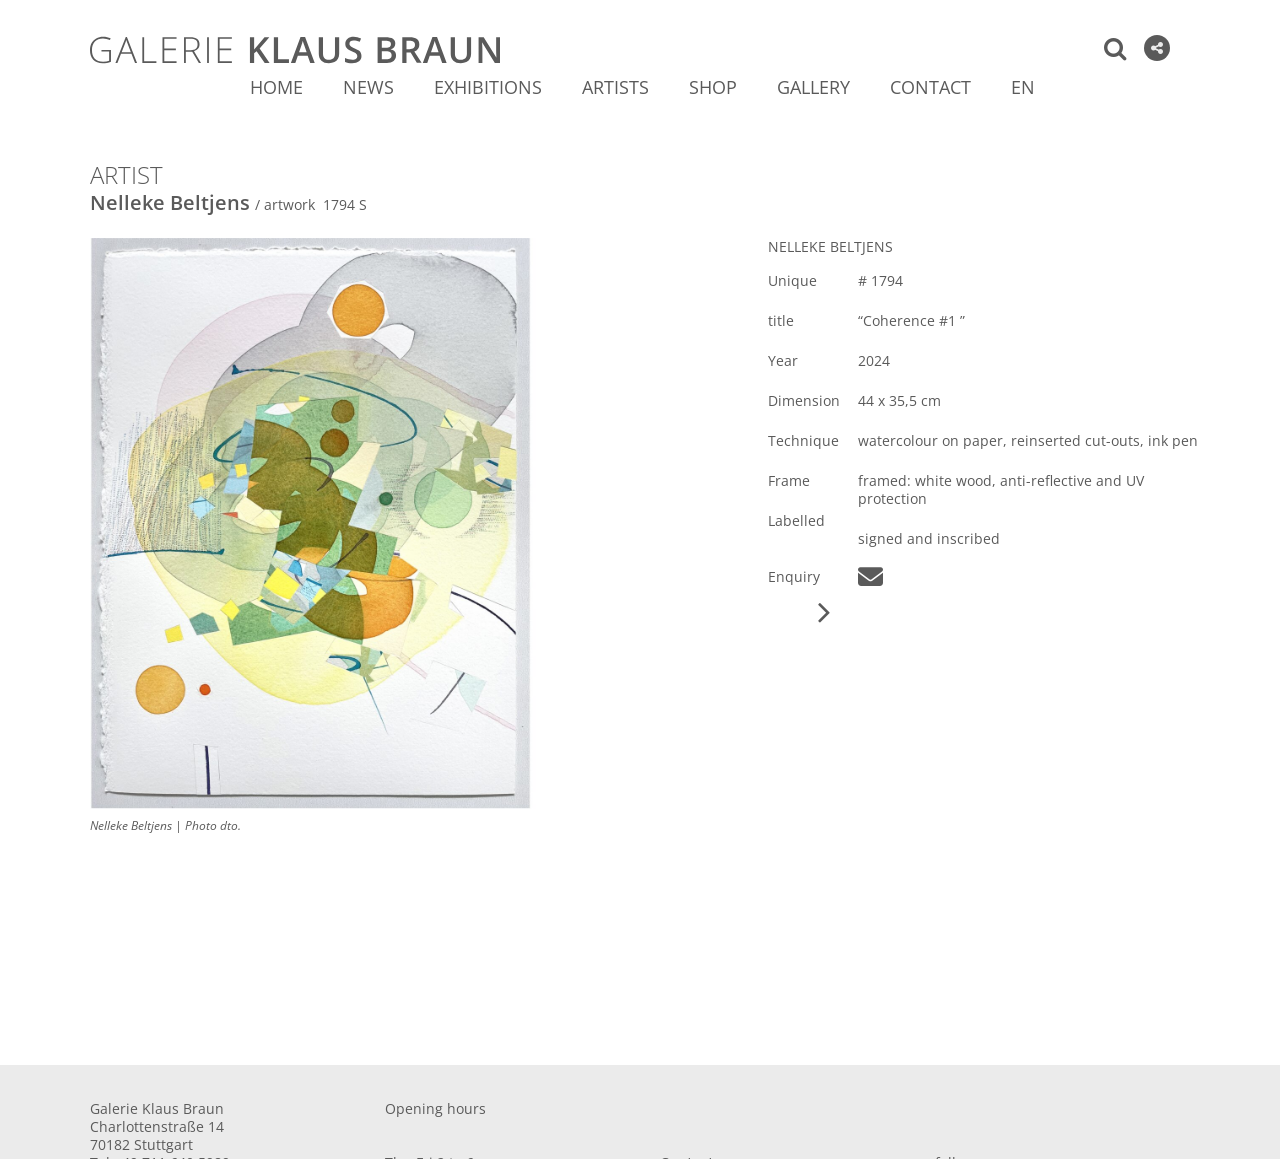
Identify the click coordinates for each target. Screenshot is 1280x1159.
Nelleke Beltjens (170, 202)
